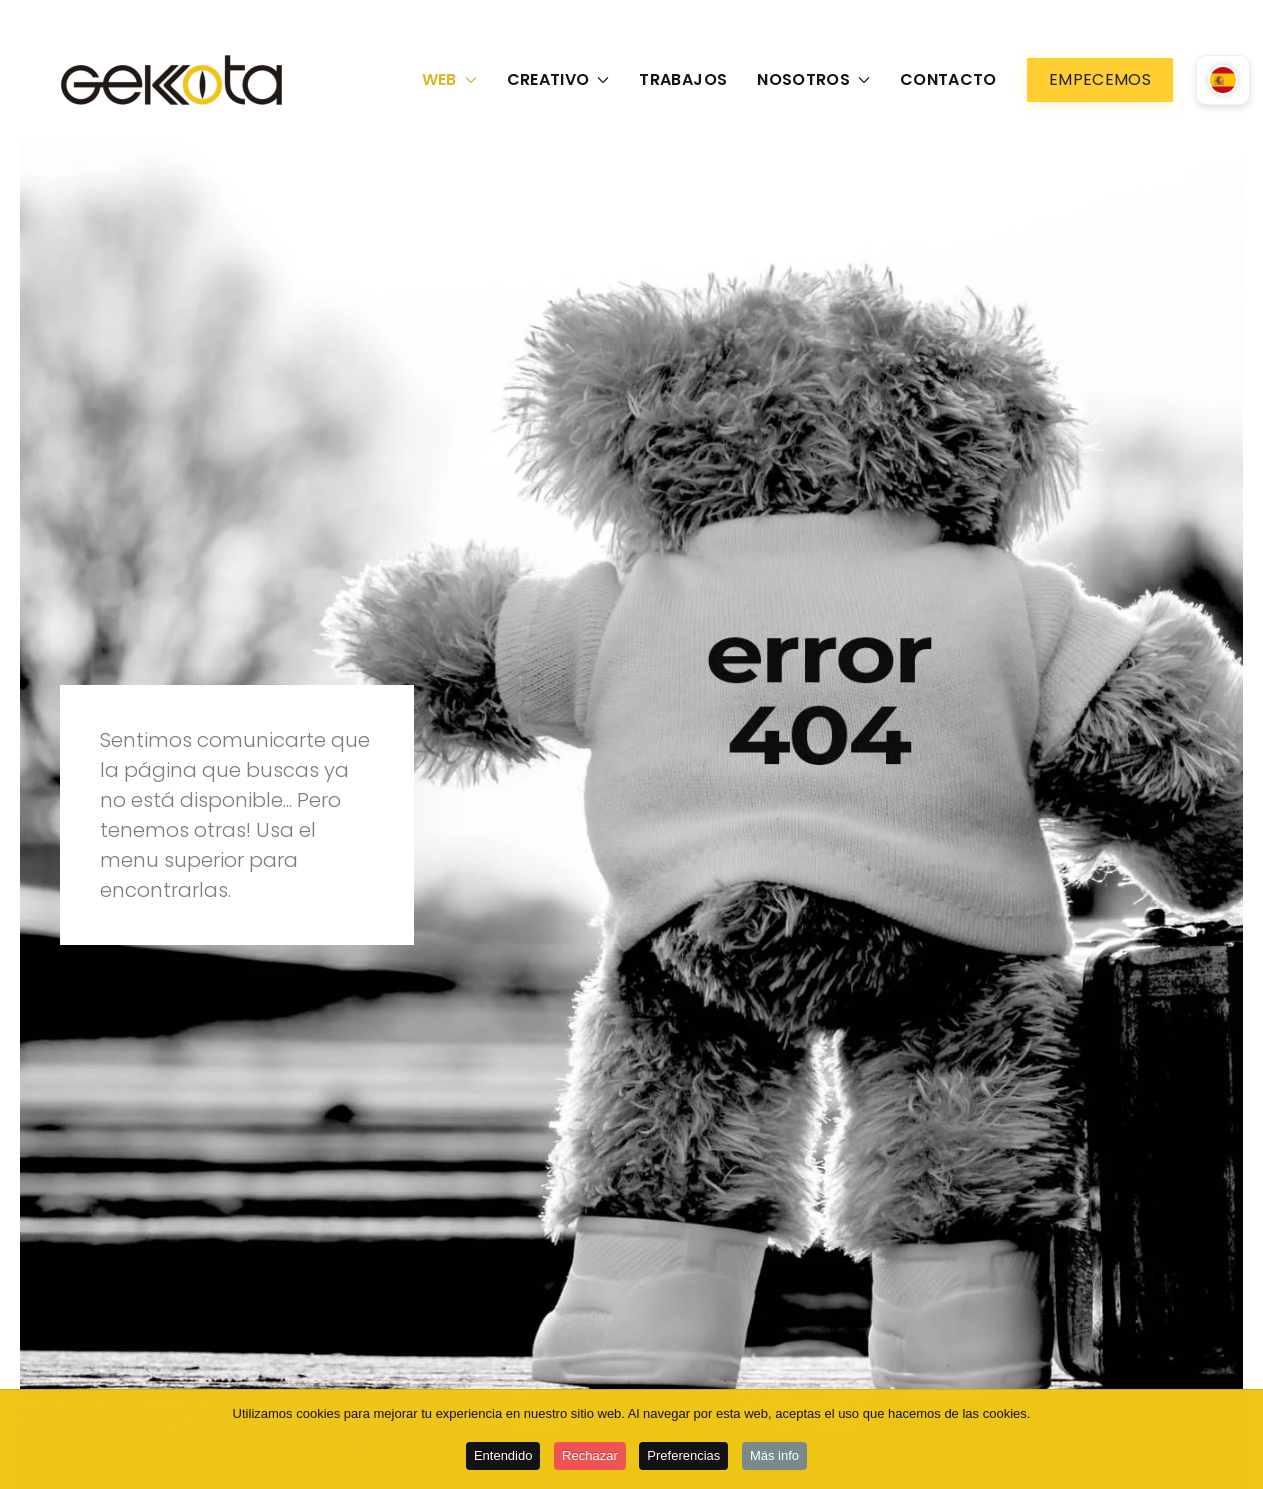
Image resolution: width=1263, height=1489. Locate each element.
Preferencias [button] (683, 1457)
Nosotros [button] (813, 79)
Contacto (948, 79)
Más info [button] (774, 1457)
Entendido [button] (503, 1457)
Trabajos (683, 79)
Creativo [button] (558, 79)
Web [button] (449, 79)
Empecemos (1100, 79)
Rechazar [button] (590, 1457)
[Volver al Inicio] (175, 80)
